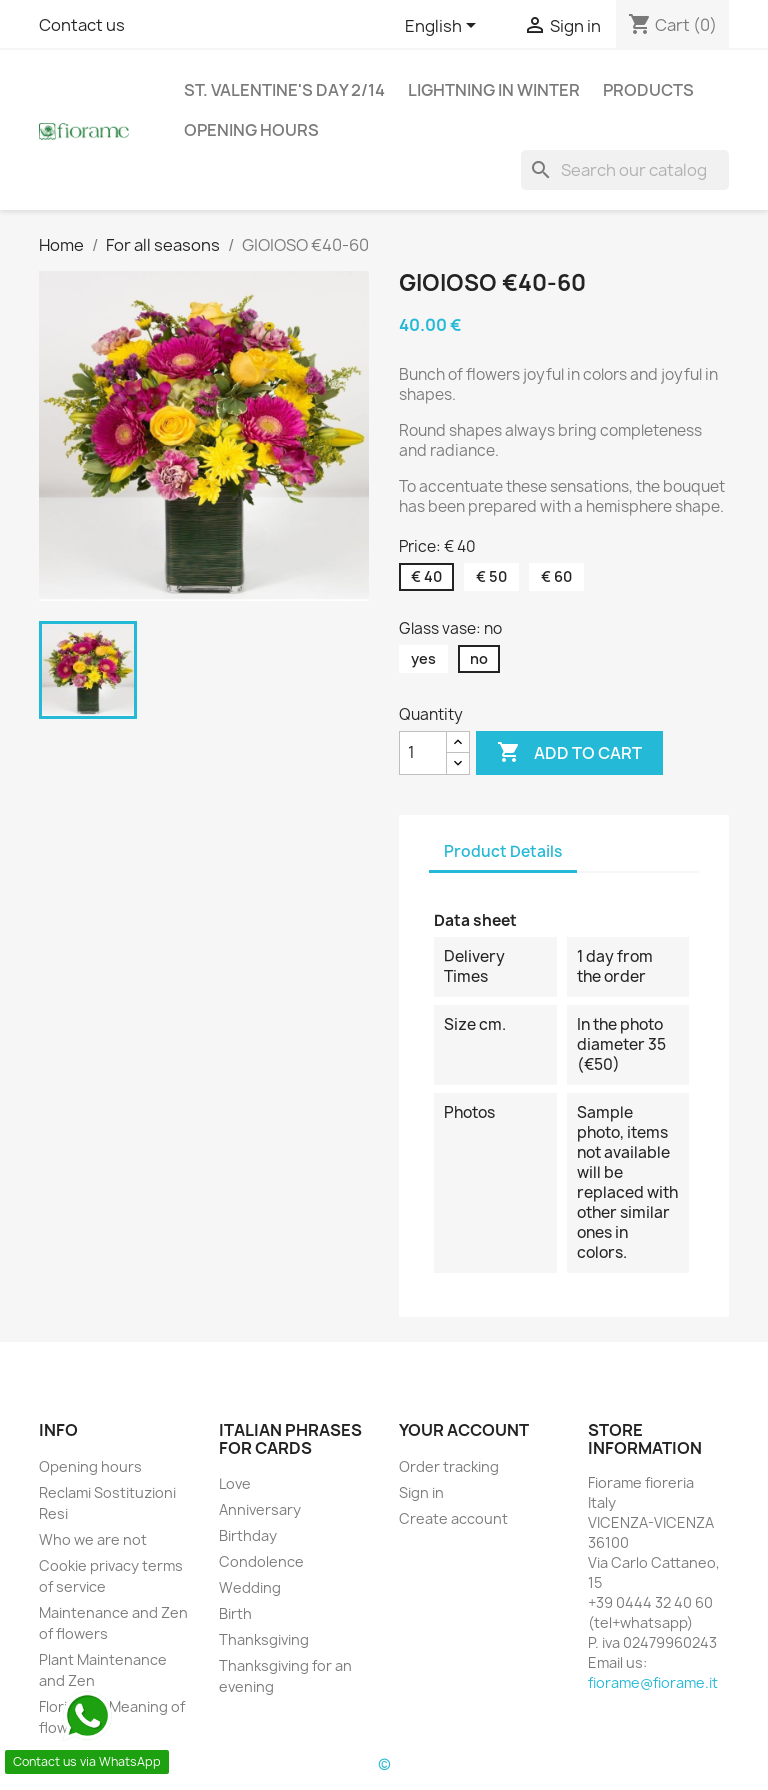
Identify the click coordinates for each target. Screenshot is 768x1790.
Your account (464, 1430)
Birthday (248, 1535)
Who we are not (93, 1539)
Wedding (250, 1587)
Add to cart (569, 753)
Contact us (82, 25)
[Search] (625, 170)
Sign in (421, 1492)
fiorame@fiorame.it (653, 1682)
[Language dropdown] (444, 27)
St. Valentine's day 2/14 (284, 90)
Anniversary (260, 1509)
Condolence (261, 1561)
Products (648, 90)
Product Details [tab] (503, 851)
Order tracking (449, 1466)
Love (235, 1483)
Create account (453, 1518)
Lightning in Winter (494, 90)
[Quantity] (423, 753)
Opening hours (251, 130)
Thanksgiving (264, 1639)
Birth (235, 1613)
